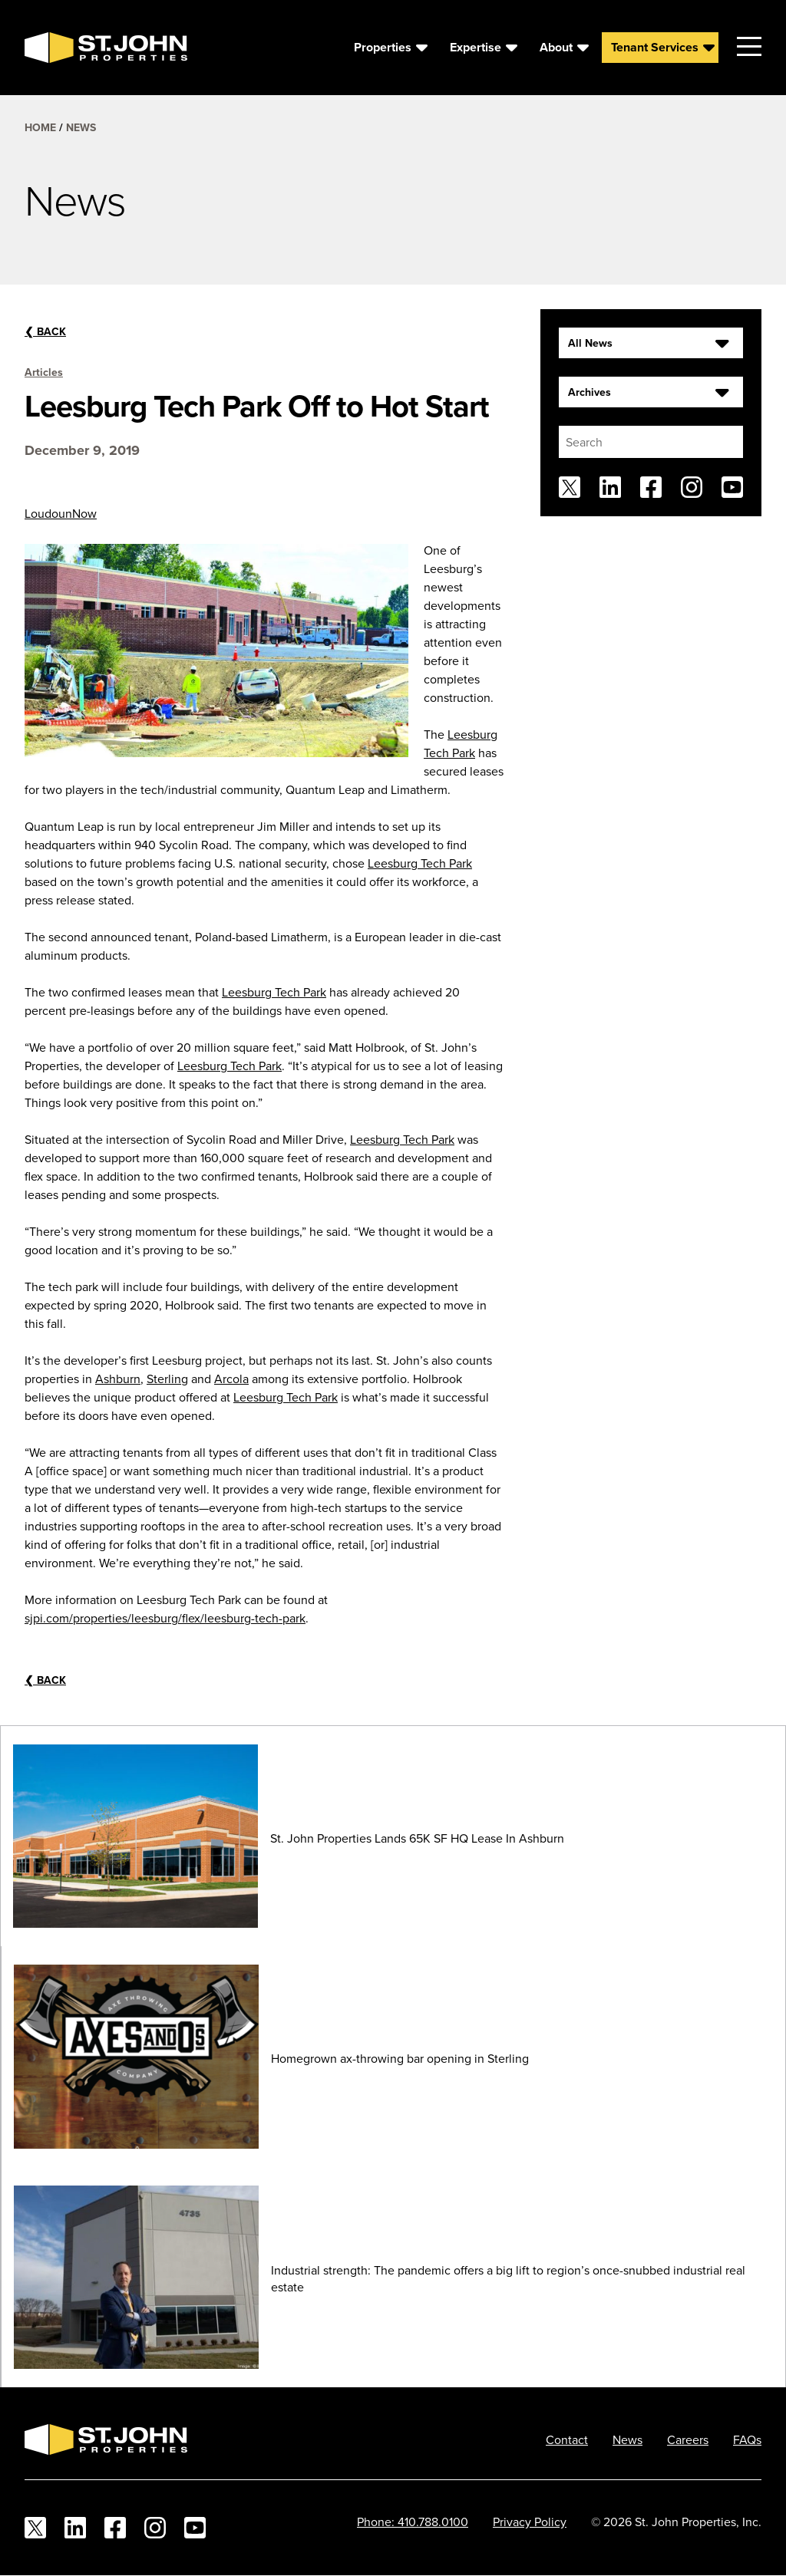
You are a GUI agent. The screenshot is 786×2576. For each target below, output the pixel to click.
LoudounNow (61, 513)
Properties (382, 47)
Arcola (231, 1378)
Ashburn (117, 1378)
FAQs (747, 2439)
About (556, 47)
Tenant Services (654, 47)
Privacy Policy (529, 2521)
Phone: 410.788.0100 (412, 2521)
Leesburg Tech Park (420, 863)
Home (40, 127)
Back (45, 331)
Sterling (167, 1378)
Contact (567, 2439)
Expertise (475, 47)
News (81, 127)
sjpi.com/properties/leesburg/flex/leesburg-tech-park (165, 1617)
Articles (44, 372)
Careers (687, 2439)
